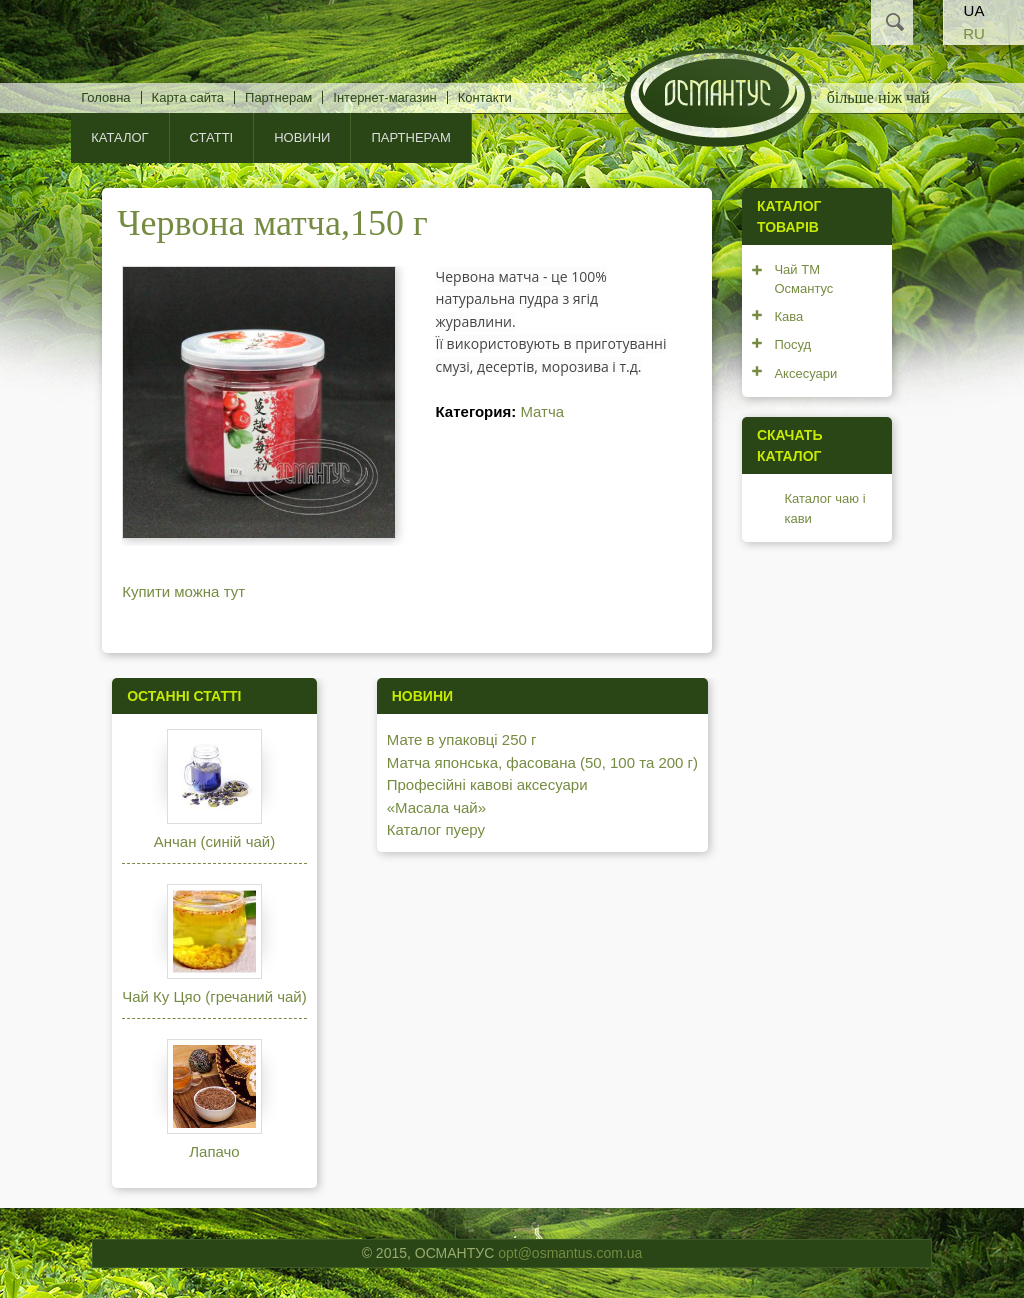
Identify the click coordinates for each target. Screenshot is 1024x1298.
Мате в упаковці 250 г (462, 739)
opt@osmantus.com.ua (570, 1253)
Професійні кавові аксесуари (487, 784)
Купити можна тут (183, 591)
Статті (212, 137)
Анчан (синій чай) (214, 841)
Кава (788, 316)
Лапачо (214, 1151)
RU (974, 33)
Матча (542, 411)
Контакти (485, 97)
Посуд (792, 344)
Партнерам (278, 97)
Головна (105, 97)
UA (974, 10)
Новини (302, 137)
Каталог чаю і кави (824, 508)
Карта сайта (188, 97)
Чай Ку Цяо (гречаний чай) (214, 996)
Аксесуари (805, 373)
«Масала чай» (436, 807)
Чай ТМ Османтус (803, 279)
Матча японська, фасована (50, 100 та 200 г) (542, 762)
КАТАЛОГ (119, 137)
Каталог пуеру (436, 829)
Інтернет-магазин (384, 97)
